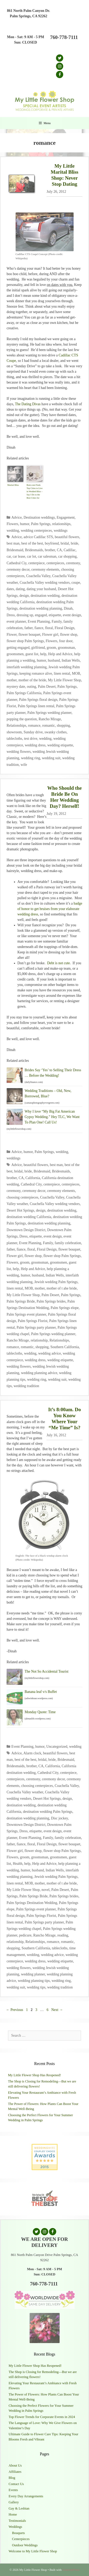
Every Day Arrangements (26, 2496)
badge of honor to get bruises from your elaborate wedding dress (49, 908)
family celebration (68, 1243)
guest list (31, 654)
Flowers (12, 524)
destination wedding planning (40, 608)
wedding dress (35, 745)
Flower (12, 635)
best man (13, 543)
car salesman (47, 556)
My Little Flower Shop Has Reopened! (34, 2075)
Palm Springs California (24, 693)
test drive (30, 739)
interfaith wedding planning (27, 667)
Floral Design (64, 628)
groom (51, 648)
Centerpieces (21, 2539)
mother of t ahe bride (62, 1288)
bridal (65, 543)
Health (17, 1864)
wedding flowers (19, 752)
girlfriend (38, 648)
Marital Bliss (13, 485)
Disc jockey (59, 1818)
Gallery (14, 2502)
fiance (38, 628)
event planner (16, 621)
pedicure (25, 1935)
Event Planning (39, 621)
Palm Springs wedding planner (49, 713)
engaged (41, 615)
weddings (60, 530)
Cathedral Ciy (16, 563)
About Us (15, 2465)
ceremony (73, 563)
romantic (48, 725)
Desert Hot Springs (20, 1210)
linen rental (62, 673)
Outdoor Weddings (25, 2545)
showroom (14, 732)
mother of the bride (32, 680)
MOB (76, 673)
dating (20, 589)
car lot (31, 556)
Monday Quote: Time (40, 1712)
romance (34, 725)
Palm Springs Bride (21, 1301)
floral (49, 628)
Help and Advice (60, 654)
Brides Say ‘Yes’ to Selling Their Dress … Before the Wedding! (53, 1072)
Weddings (15, 2527)
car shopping (67, 556)
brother (50, 550)
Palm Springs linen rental (36, 706)
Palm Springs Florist (32, 1321)
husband (54, 660)
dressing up (25, 615)
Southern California (64, 1347)
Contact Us (16, 2484)
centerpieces (55, 563)
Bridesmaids (34, 550)
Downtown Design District (26, 1230)
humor (24, 524)
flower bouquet (29, 635)
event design (72, 615)
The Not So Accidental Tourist (46, 1671)
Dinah (68, 608)
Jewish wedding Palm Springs (56, 1282)
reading (62, 1935)
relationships (61, 524)
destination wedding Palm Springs (47, 1812)
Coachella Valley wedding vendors (45, 582)
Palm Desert (47, 687)
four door (66, 641)
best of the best (32, 543)
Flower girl (50, 635)
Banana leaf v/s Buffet (41, 1692)
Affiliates (15, 2472)
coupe (75, 582)
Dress (11, 615)
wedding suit (51, 758)
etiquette (55, 615)
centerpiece (36, 563)
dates (10, 589)
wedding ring (30, 758)
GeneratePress (70, 2569)
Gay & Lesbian (19, 2508)
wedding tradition (26, 1386)
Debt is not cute (58, 963)
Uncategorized (56, 1747)
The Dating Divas (28, 404)
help (43, 654)
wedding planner (33, 1974)
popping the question (22, 719)
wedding (13, 530)
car (9, 556)
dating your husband (41, 589)
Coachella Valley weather (25, 1792)
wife (24, 765)
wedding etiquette (60, 745)
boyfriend (52, 543)
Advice (16, 517)
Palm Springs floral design (38, 700)
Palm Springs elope (65, 1308)
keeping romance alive (35, 673)
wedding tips (36, 1987)
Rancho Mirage (50, 719)
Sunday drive (33, 732)
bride (74, 543)
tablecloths (14, 739)
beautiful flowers (67, 537)
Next (57, 2010)
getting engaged (18, 648)
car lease (19, 556)
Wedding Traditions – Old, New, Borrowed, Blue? (48, 1093)
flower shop (68, 635)
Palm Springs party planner (36, 1327)
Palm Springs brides (51, 1301)
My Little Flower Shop (64, 680)
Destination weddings (39, 517)
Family (57, 621)
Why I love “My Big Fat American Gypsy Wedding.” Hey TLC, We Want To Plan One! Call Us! (52, 1116)
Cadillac (70, 550)
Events (13, 2490)
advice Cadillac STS (38, 537)
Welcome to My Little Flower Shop (33, 2551)
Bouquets (18, 2533)
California (32, 1178)
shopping (63, 725)
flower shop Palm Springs (25, 641)
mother (12, 680)
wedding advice (49, 1353)
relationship (39, 1340)
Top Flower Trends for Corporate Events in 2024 (42, 2417)
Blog (12, 2478)
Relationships (16, 725)
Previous (14, 2010)
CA (59, 550)
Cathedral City (31, 1184)
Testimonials (17, 2521)
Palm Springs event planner (26, 1314)
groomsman (66, 648)
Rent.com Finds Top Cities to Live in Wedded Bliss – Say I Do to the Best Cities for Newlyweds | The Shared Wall (35, 492)
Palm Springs (40, 524)
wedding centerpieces (36, 530)
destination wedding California (29, 1217)
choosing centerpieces (22, 1197)
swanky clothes (55, 732)
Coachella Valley (38, 576)
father (28, 628)
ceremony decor (18, 569)
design (24, 596)
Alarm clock (32, 1753)
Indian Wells (71, 660)
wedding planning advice (39, 1373)
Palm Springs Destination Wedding (32, 1903)
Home (13, 2514)
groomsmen (15, 654)
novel (46, 1890)
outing (31, 687)
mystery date (16, 687)
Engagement (66, 517)
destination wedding (45, 596)
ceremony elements (45, 569)
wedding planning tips (34, 1981)
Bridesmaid (15, 550)
